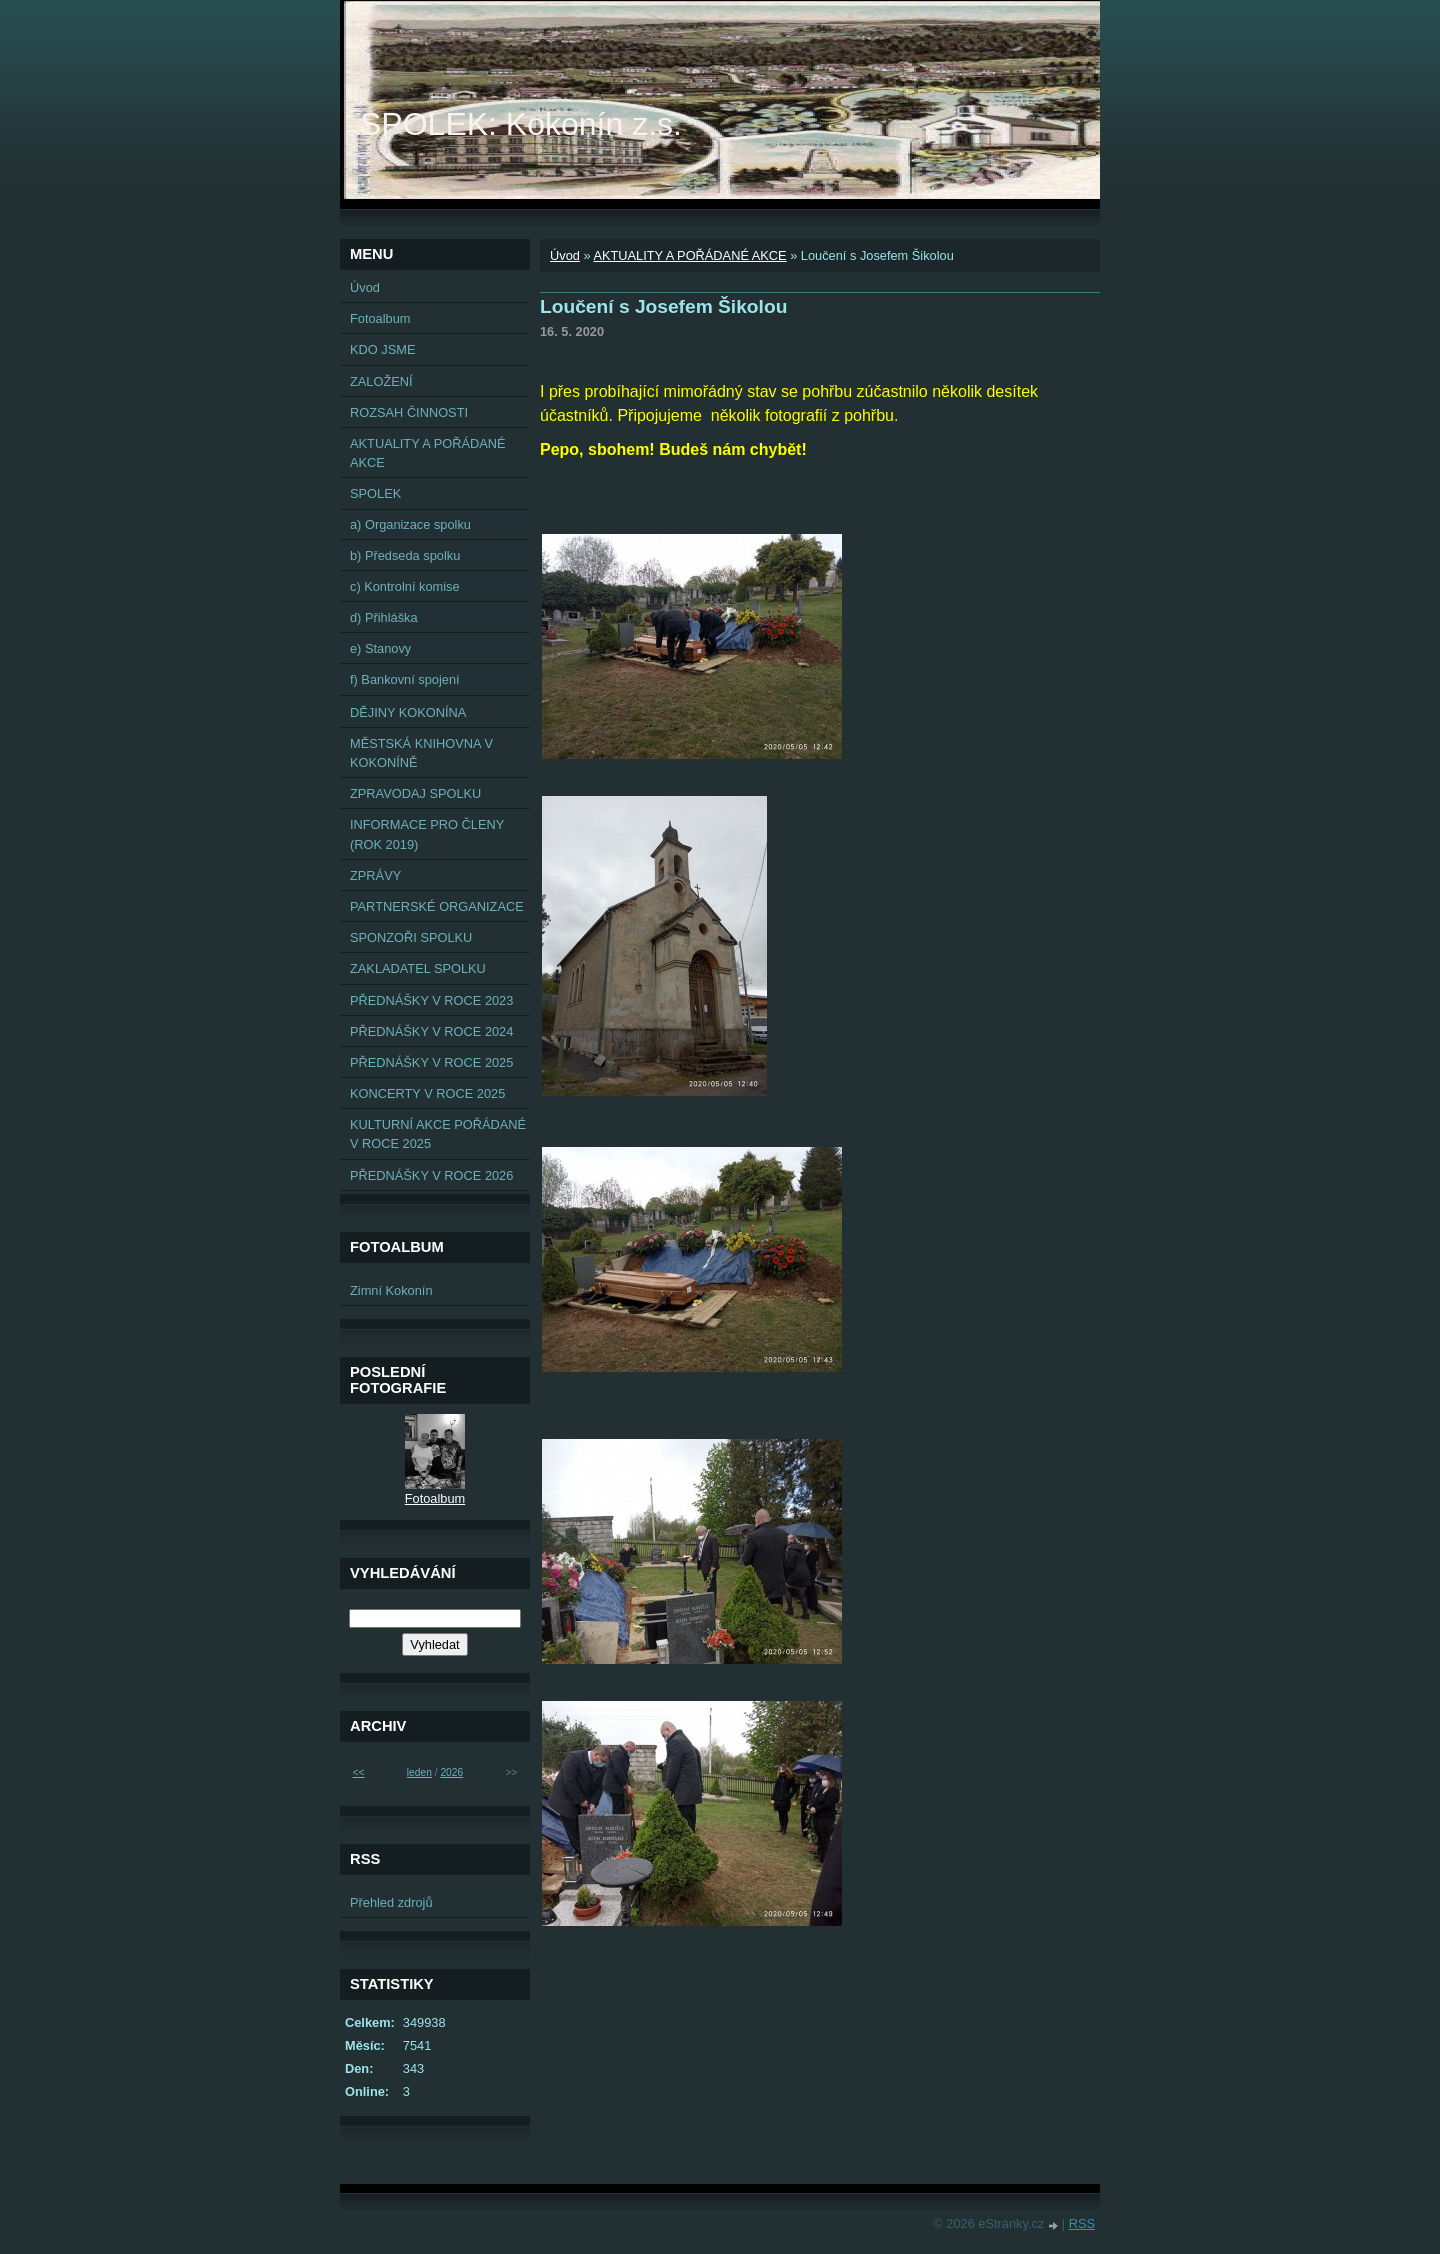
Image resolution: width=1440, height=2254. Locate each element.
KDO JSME (382, 349)
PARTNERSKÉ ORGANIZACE (437, 906)
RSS (1082, 2223)
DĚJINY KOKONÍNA (408, 712)
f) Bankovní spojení (405, 679)
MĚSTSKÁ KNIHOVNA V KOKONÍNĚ (421, 753)
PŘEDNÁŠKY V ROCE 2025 (431, 1062)
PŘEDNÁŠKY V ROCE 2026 (431, 1175)
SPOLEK (375, 493)
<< (359, 1772)
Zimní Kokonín (391, 1290)
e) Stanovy (380, 648)
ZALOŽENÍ (381, 381)
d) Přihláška (384, 617)
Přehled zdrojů (391, 1902)
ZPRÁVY (375, 875)
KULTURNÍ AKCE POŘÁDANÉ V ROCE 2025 (438, 1134)
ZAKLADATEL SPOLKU (418, 968)
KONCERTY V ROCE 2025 (427, 1093)
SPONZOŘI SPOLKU (411, 937)
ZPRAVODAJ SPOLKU (415, 793)
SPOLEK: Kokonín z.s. (521, 124)
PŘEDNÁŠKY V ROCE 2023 (431, 1000)
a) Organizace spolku (410, 524)
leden (419, 1772)
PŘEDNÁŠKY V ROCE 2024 (431, 1031)
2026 (451, 1772)
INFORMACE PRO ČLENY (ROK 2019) (427, 834)
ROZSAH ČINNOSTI (409, 412)
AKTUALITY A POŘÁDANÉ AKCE (689, 255)
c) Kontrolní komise (405, 586)
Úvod (565, 255)
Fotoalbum (380, 318)
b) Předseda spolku (405, 555)
